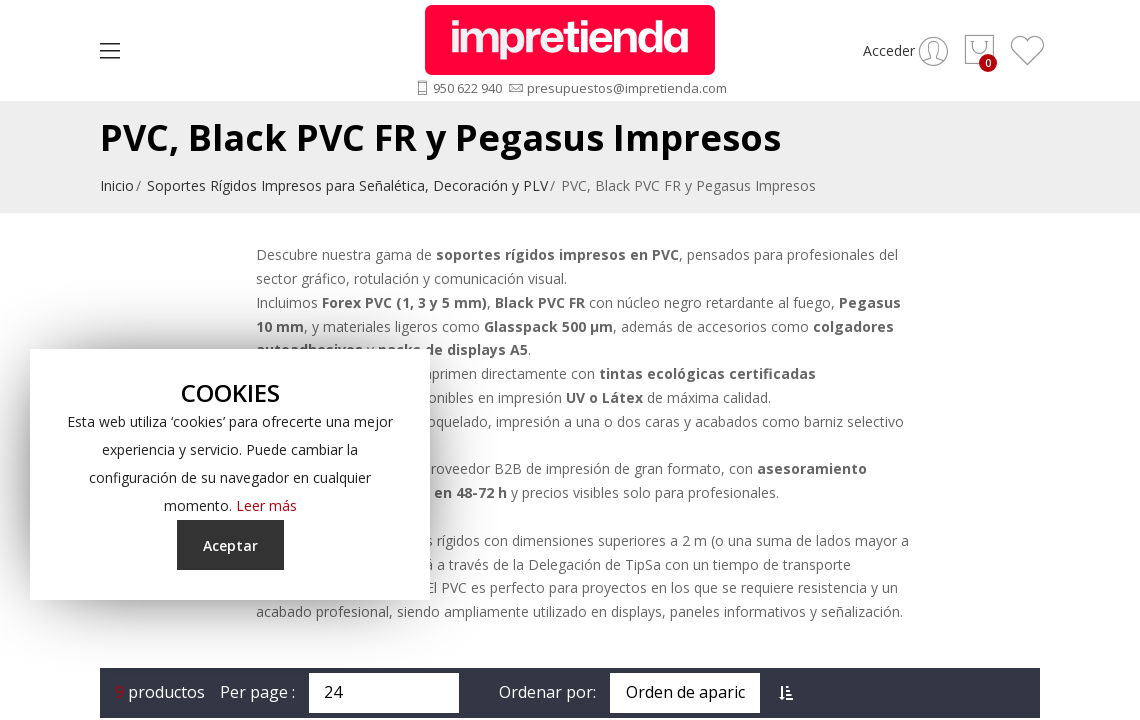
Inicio (117, 185)
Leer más (266, 505)
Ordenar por (546, 692)
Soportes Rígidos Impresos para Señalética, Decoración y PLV (347, 185)
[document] (230, 474)
